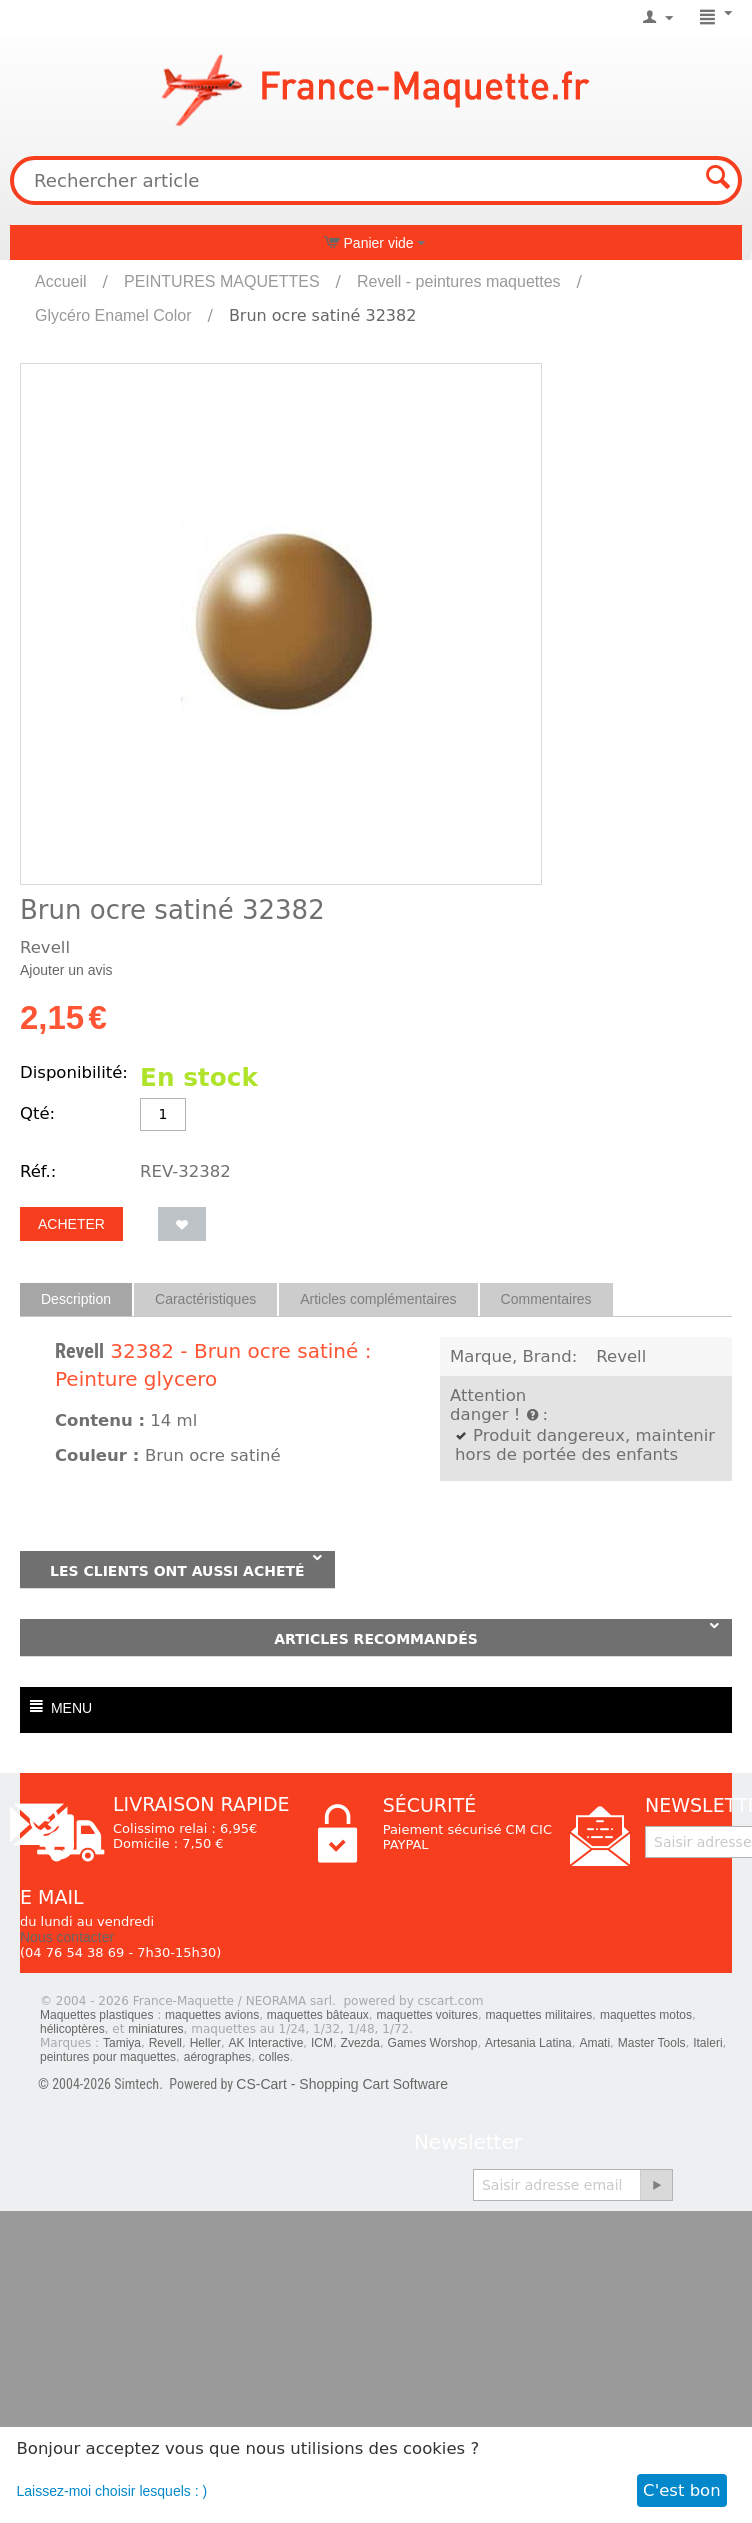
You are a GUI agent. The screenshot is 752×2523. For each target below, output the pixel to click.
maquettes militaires (539, 2015)
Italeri (707, 2043)
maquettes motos (646, 2015)
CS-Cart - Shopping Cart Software (342, 2084)
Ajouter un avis (66, 970)
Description (76, 1299)
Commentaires (546, 1299)
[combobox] (376, 180)
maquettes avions (212, 2015)
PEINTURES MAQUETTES (222, 281)
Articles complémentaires (378, 1299)
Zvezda (360, 2043)
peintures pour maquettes (108, 2057)
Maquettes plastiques (96, 2015)
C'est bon (682, 2490)
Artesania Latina (528, 2043)
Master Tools (652, 2043)
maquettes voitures (427, 2015)
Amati (594, 2043)
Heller (205, 2043)
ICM (322, 2043)
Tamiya (122, 2043)
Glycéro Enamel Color (113, 315)
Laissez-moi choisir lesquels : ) (112, 2491)
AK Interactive (266, 2043)
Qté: (37, 1113)
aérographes (217, 2057)
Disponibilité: (74, 1072)
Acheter (71, 1224)
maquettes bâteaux (318, 2015)
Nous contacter (67, 1937)
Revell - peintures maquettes (459, 281)
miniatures (155, 2029)
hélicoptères (72, 2029)
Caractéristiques (205, 1299)
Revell (79, 1351)
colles (274, 2057)
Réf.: (38, 1171)
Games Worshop (433, 2043)
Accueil (61, 281)
